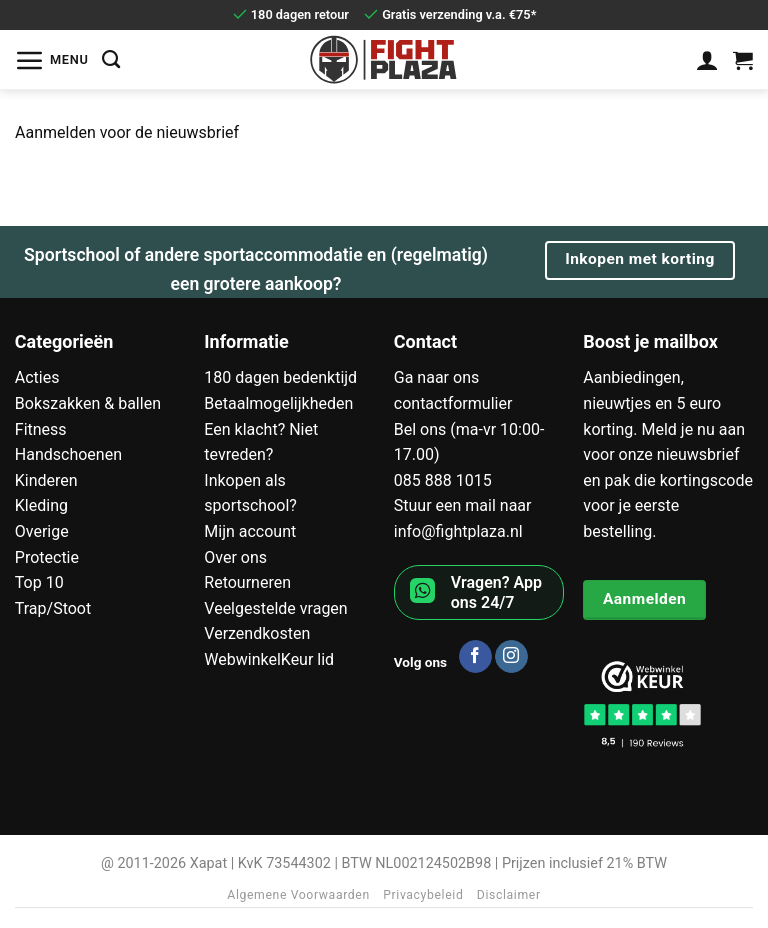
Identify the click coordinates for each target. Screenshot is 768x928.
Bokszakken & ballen (88, 403)
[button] (51, 60)
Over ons (235, 557)
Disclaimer (509, 895)
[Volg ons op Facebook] (475, 657)
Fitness (41, 429)
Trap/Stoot (53, 608)
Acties (37, 377)
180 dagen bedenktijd (280, 377)
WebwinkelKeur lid (269, 659)
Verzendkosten (257, 633)
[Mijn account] (707, 60)
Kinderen (46, 480)
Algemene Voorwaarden (298, 895)
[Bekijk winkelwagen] (743, 60)
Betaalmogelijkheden (278, 403)
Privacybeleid (423, 895)
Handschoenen (68, 454)
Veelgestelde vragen (275, 608)
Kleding (41, 505)
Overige (42, 531)
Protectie (47, 557)
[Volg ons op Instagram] (511, 657)
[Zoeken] (111, 60)
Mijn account (250, 531)
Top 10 (39, 582)
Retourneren (247, 582)
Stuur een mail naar (463, 505)
